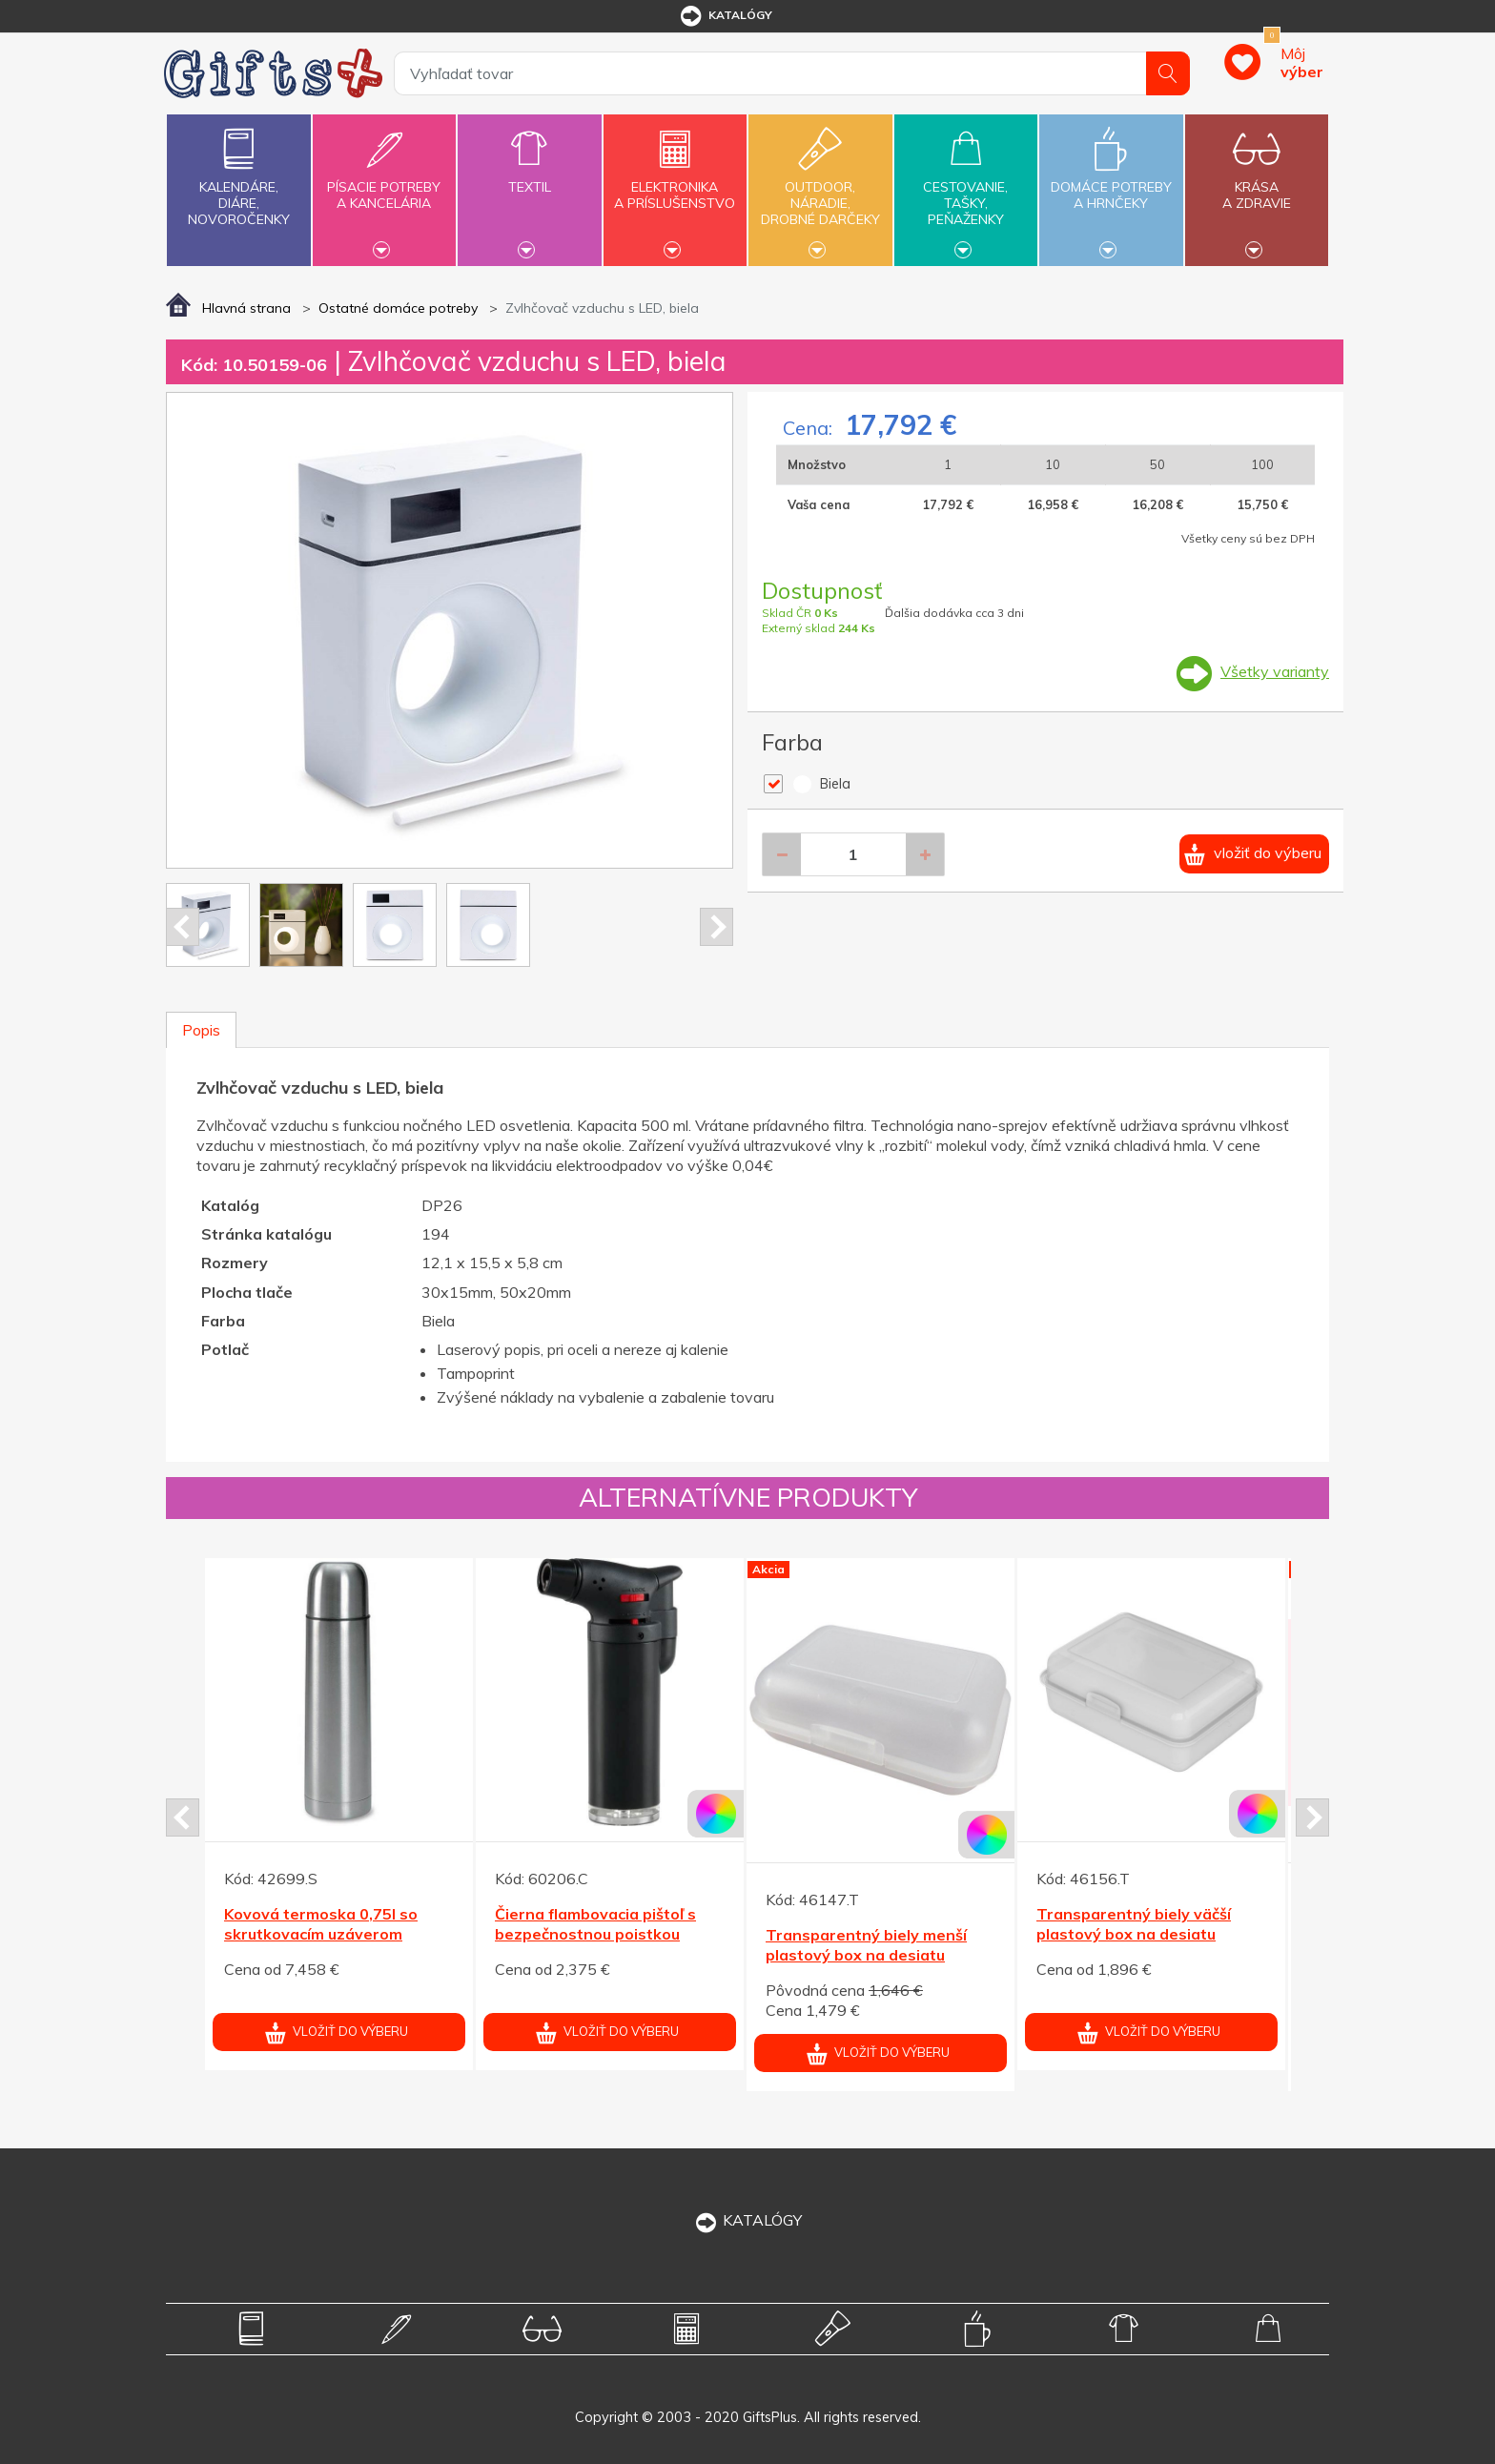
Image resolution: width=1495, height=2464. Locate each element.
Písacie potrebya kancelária (384, 184)
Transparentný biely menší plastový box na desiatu (866, 1944)
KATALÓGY (747, 2219)
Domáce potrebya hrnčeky (1111, 184)
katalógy (725, 16)
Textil (529, 176)
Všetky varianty (1274, 671)
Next (716, 927)
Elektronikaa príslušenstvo (675, 184)
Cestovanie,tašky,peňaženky (966, 187)
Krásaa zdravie (1257, 184)
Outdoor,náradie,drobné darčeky (820, 187)
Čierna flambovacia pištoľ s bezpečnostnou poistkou (595, 1923)
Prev (182, 927)
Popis (201, 1029)
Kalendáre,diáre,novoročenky (238, 173)
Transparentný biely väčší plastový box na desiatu (1133, 1923)
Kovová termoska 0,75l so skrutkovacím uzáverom (321, 1923)
